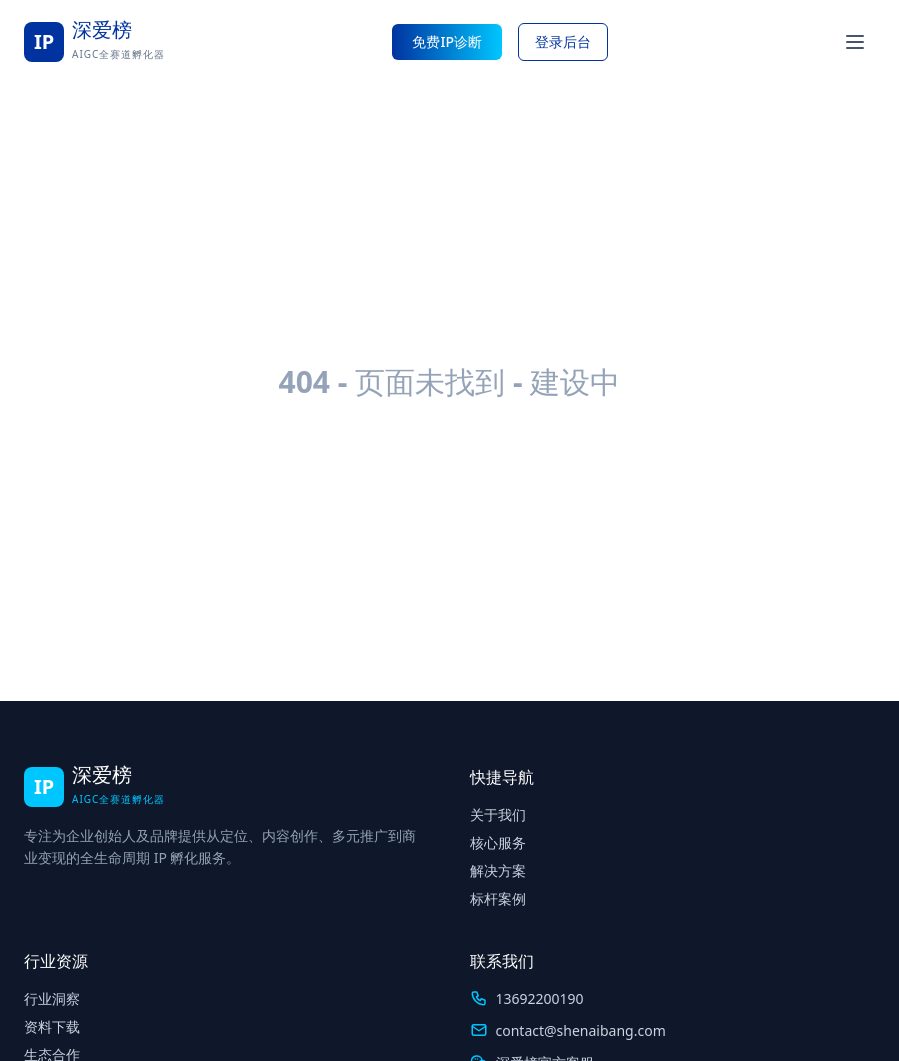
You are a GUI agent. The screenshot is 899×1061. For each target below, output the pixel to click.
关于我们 (498, 814)
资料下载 (52, 1026)
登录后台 (563, 41)
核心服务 (498, 842)
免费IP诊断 (447, 41)
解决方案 (498, 870)
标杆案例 (498, 898)
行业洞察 (52, 998)
